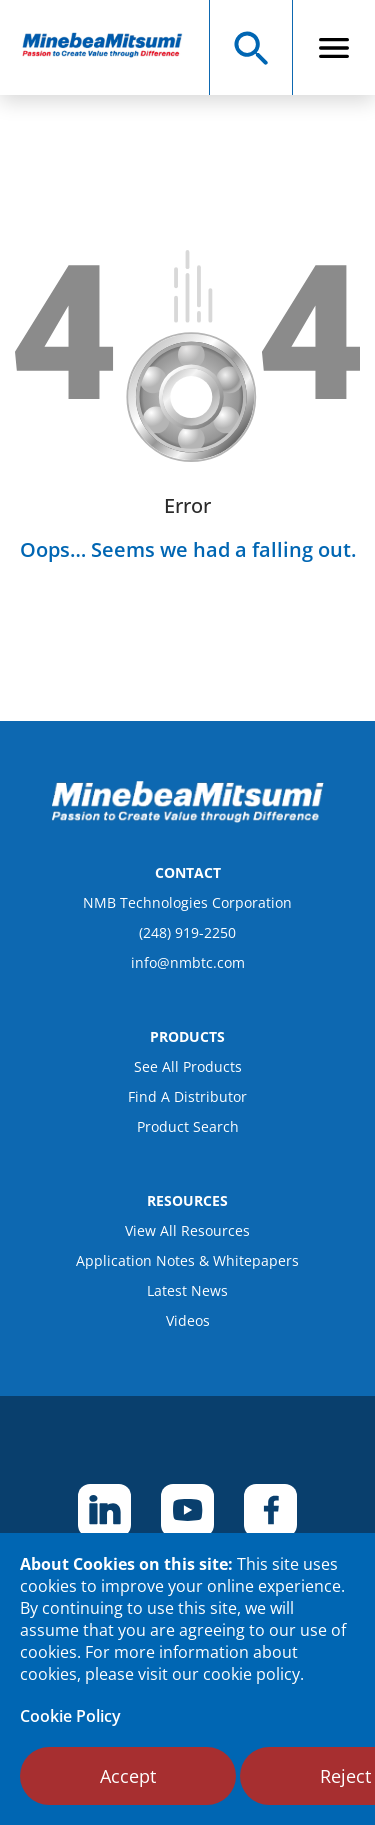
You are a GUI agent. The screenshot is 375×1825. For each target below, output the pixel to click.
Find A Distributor (187, 1096)
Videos (188, 1320)
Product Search (188, 1126)
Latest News (187, 1290)
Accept (128, 1776)
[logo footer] (188, 817)
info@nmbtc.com (188, 962)
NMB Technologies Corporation (187, 902)
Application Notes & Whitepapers (187, 1260)
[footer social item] (104, 1510)
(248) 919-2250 (187, 932)
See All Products (188, 1066)
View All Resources (187, 1230)
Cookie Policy (70, 1716)
